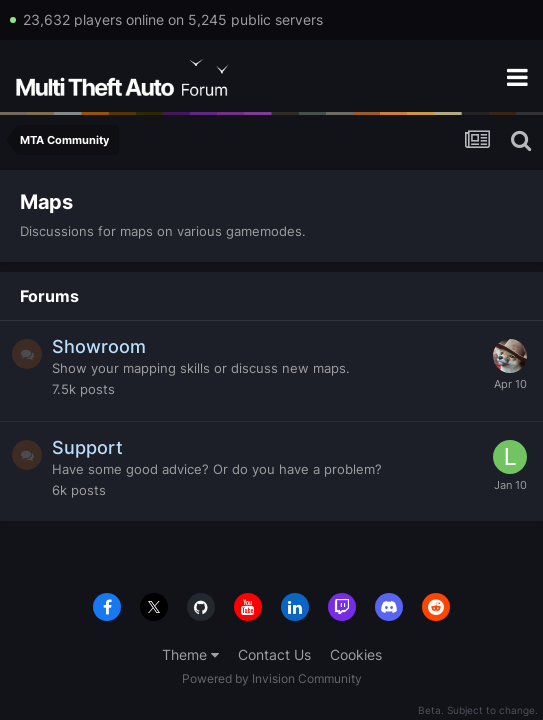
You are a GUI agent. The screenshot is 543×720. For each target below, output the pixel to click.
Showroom (99, 346)
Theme (190, 654)
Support (87, 447)
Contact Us (274, 654)
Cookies (356, 654)
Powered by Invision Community (272, 678)
